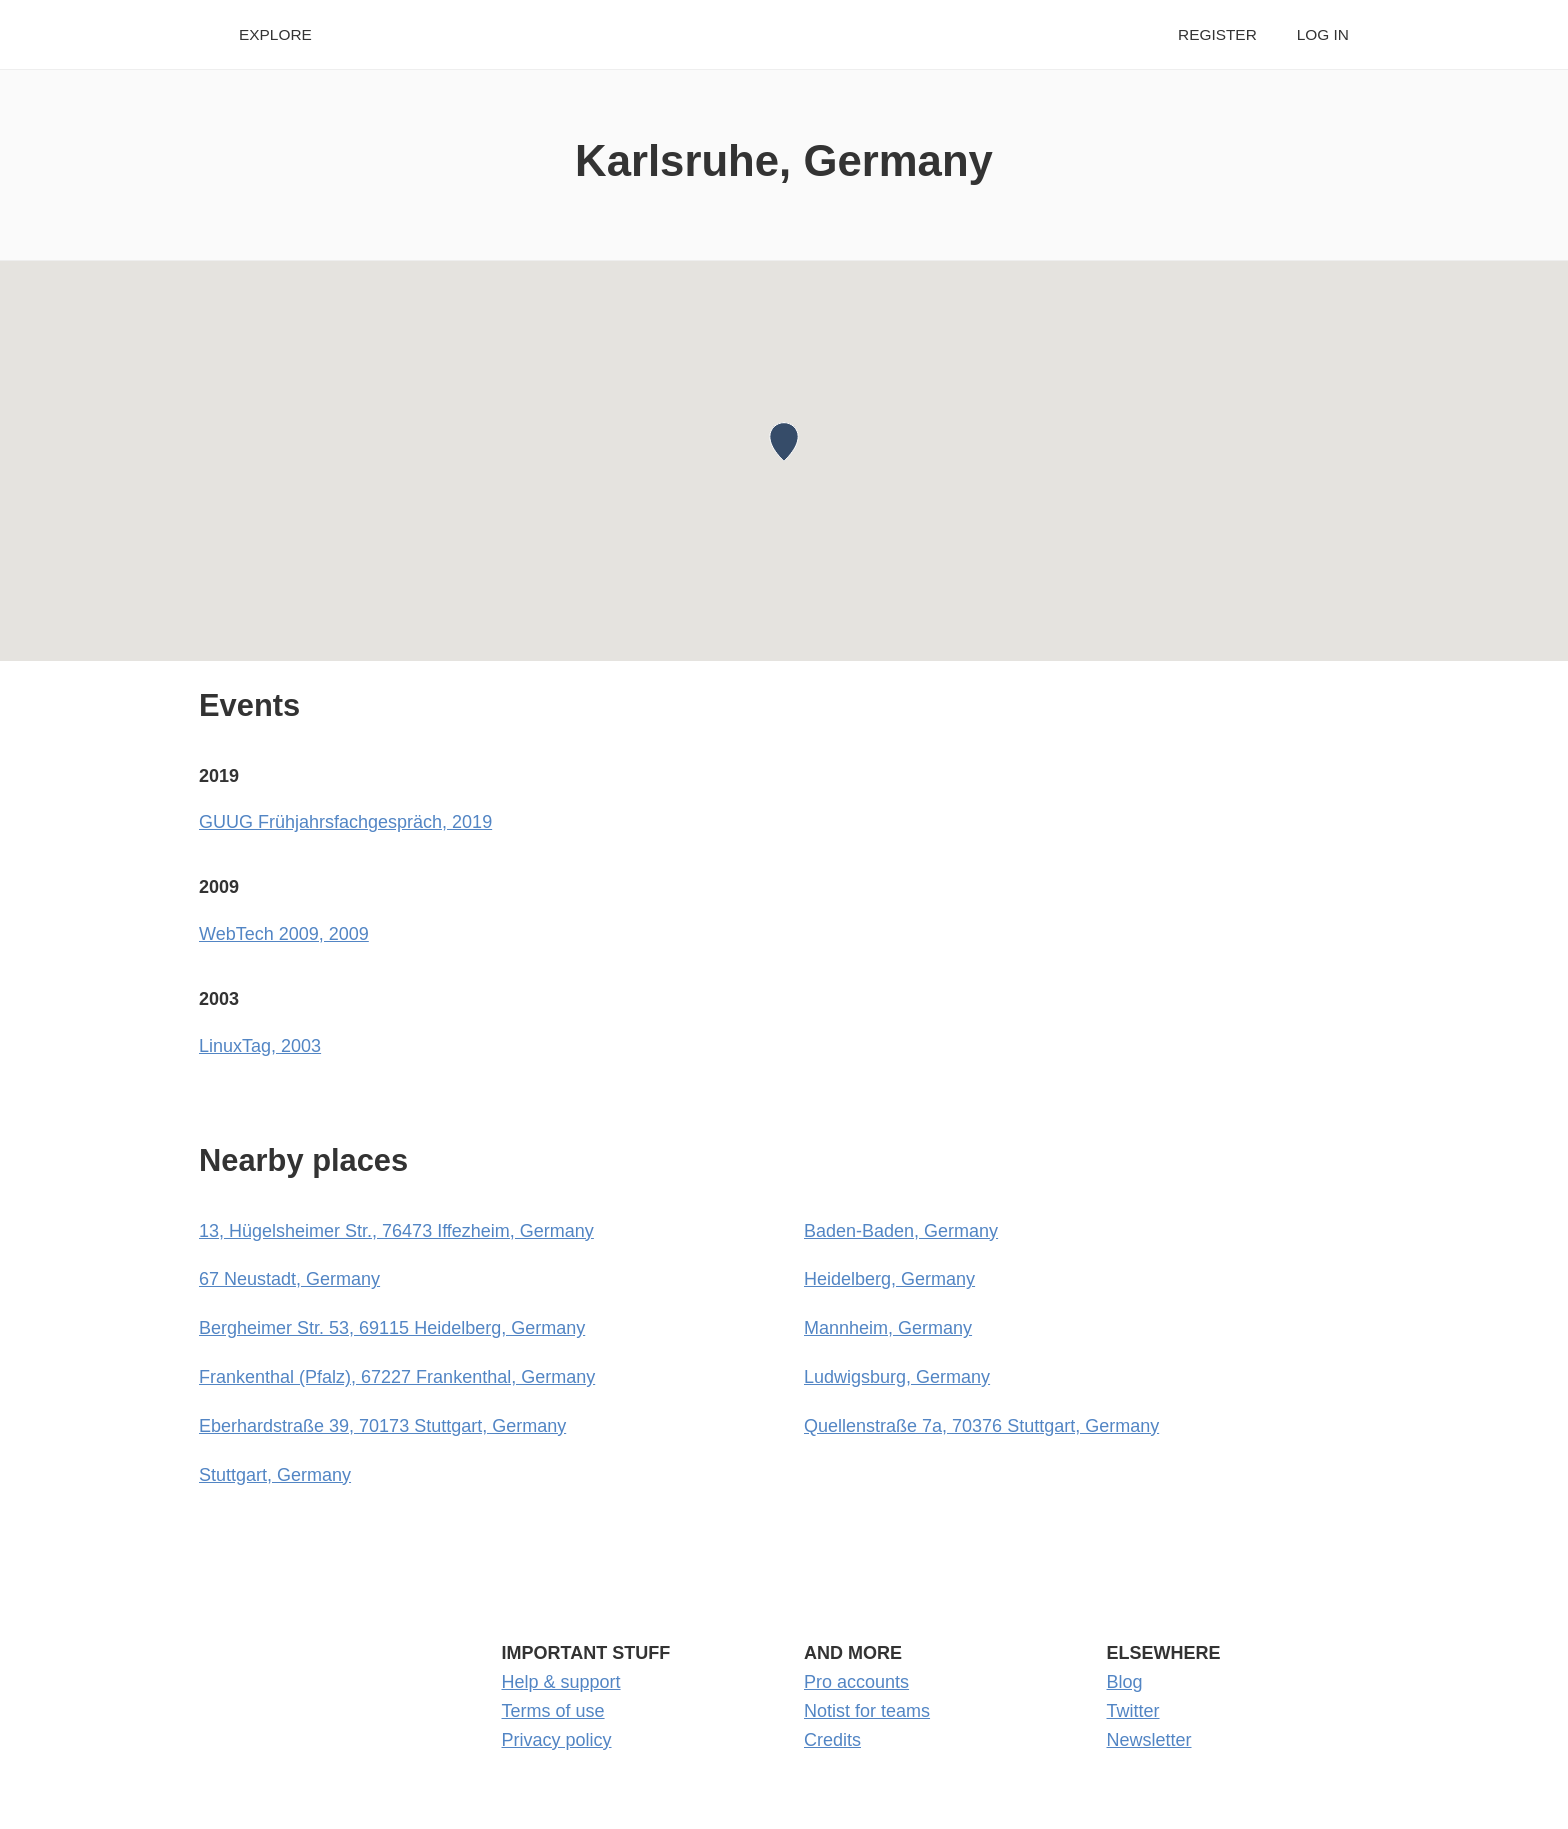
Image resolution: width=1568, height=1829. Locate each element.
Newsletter (1149, 1740)
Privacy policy (557, 1740)
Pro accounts (856, 1682)
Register (1217, 34)
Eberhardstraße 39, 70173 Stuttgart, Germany (382, 1426)
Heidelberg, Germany (889, 1279)
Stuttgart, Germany (275, 1475)
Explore (275, 34)
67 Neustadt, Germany (289, 1279)
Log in (1323, 34)
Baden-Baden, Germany (901, 1231)
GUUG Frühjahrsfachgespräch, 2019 (345, 822)
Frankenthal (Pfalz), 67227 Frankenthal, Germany (397, 1377)
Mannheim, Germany (888, 1328)
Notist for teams (867, 1711)
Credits (832, 1740)
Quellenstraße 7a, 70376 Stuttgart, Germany (981, 1426)
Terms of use (553, 1711)
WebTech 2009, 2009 (284, 934)
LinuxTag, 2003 (260, 1046)
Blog (1125, 1682)
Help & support (561, 1682)
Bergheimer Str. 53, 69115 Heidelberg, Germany (392, 1328)
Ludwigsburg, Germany (897, 1377)
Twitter (1133, 1711)
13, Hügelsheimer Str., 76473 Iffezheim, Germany (396, 1231)
